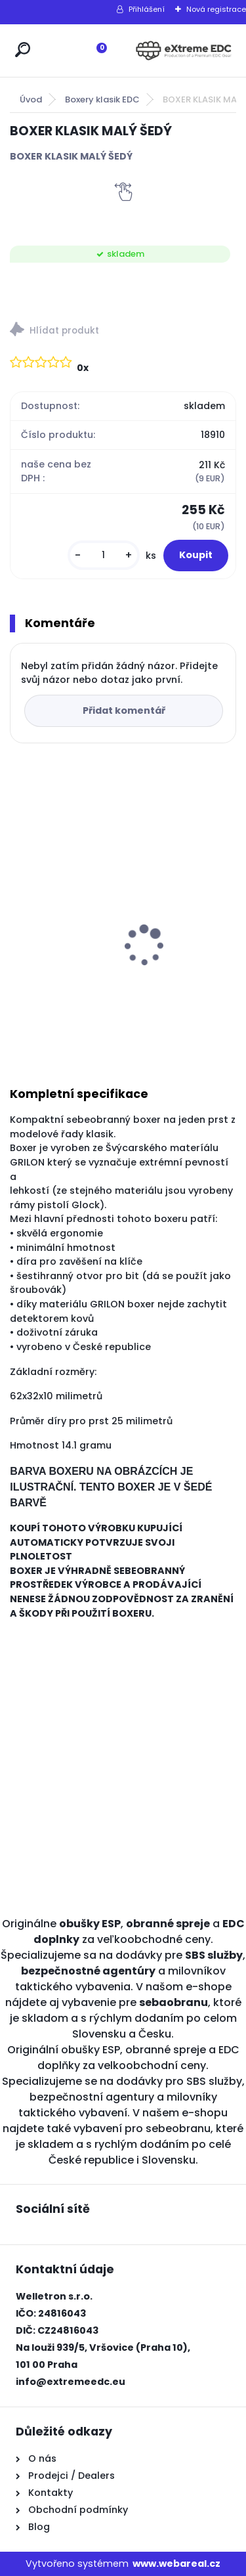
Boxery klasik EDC (102, 99)
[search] (22, 49)
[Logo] (183, 51)
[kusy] (104, 555)
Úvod (31, 99)
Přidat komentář (124, 710)
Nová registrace (216, 9)
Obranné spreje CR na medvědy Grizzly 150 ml (78, 939)
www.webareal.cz (176, 2563)
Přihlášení (147, 9)
